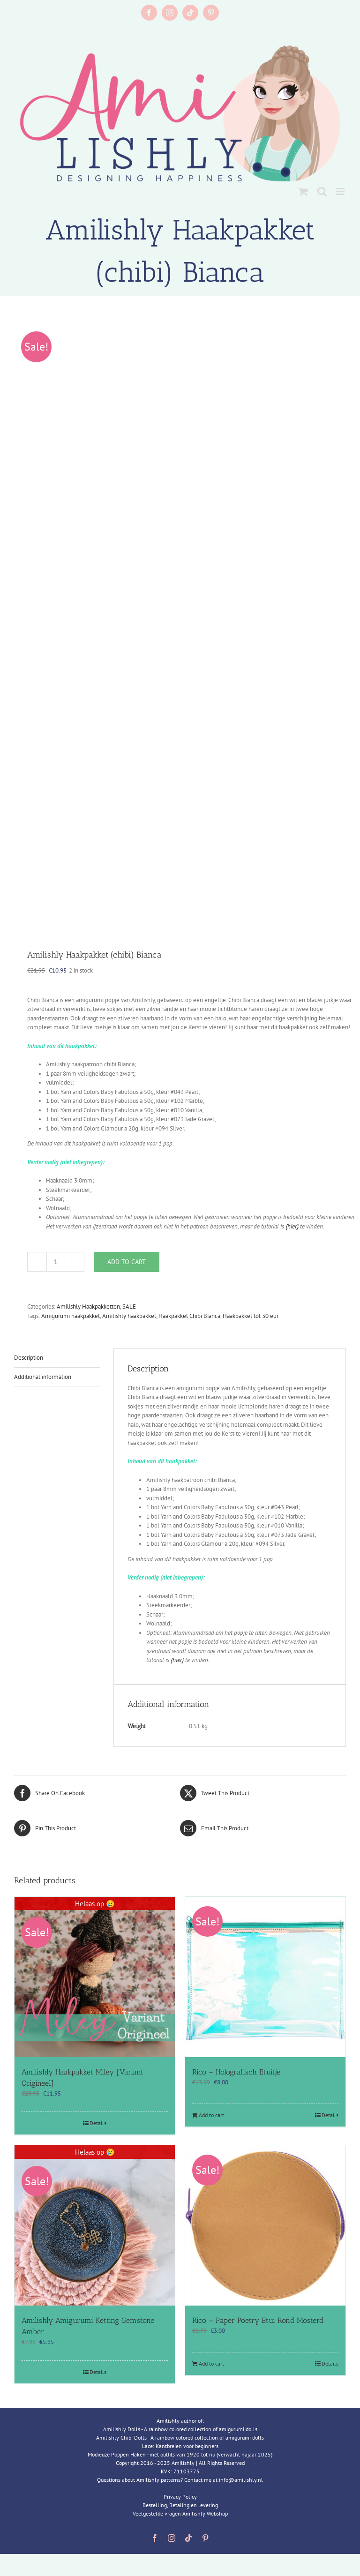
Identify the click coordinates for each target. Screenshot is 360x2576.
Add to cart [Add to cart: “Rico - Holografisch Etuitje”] (211, 2115)
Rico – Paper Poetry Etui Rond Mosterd (257, 2320)
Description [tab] (28, 1358)
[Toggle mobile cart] (303, 191)
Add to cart (126, 1262)
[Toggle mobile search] (322, 191)
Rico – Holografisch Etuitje (236, 2071)
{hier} (292, 1226)
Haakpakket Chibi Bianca (189, 1316)
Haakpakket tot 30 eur (250, 1316)
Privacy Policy (180, 2496)
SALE (129, 1306)
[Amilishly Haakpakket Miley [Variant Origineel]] (95, 1977)
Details (98, 2123)
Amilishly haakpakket (129, 1316)
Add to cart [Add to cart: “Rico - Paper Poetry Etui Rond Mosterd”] (211, 2363)
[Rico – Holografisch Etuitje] (265, 1977)
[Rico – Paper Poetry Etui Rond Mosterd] (265, 2225)
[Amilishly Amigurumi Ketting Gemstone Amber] (95, 2225)
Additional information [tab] (42, 1377)
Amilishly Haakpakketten (88, 1306)
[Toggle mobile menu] (341, 191)
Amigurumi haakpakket (70, 1316)
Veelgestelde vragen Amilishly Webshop (180, 2513)
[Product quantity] (55, 1261)
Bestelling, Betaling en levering (180, 2505)
